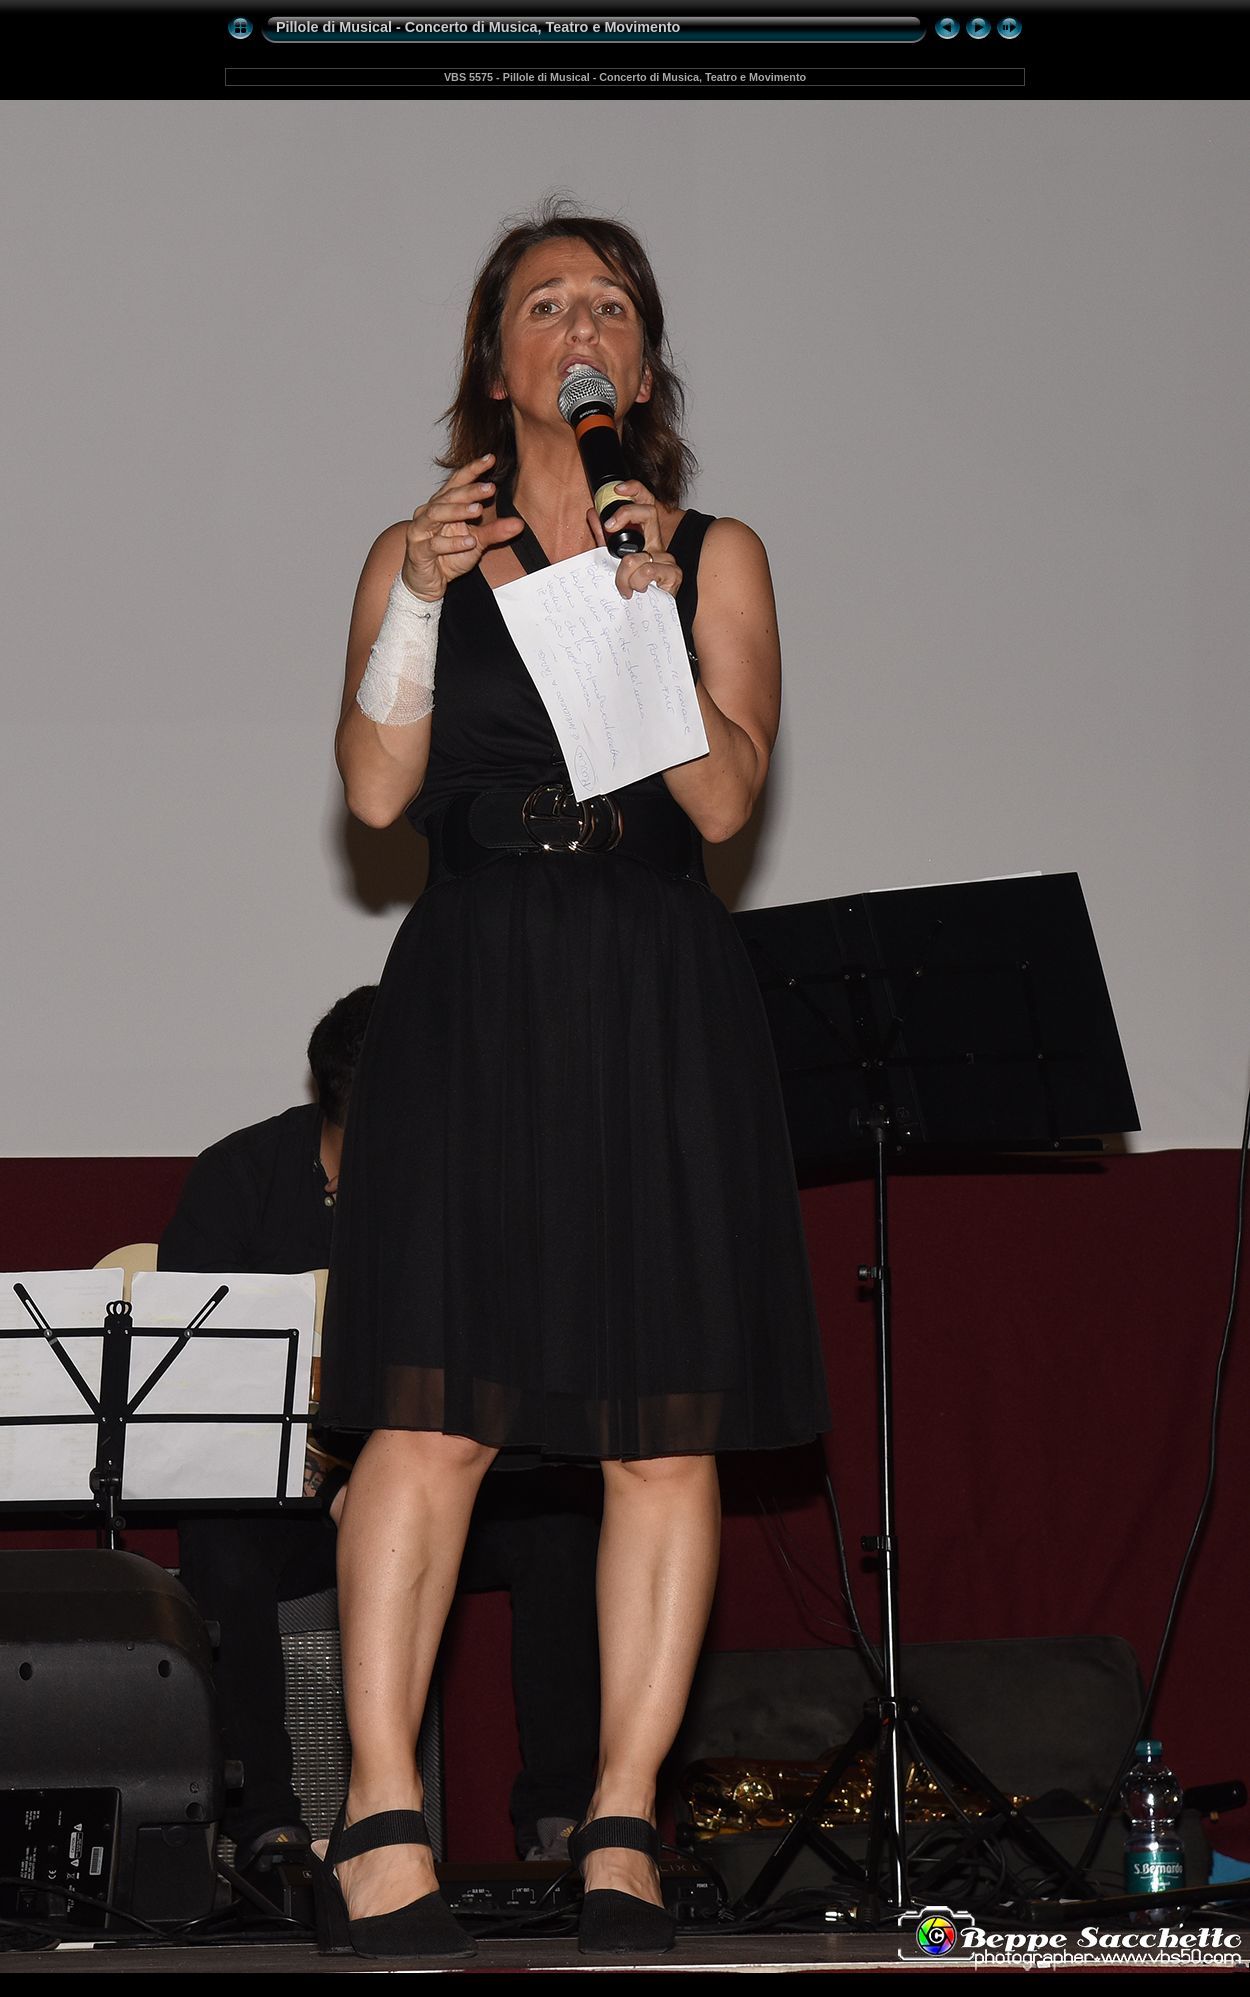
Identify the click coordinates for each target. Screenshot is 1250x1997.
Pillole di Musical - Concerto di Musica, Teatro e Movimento (478, 27)
